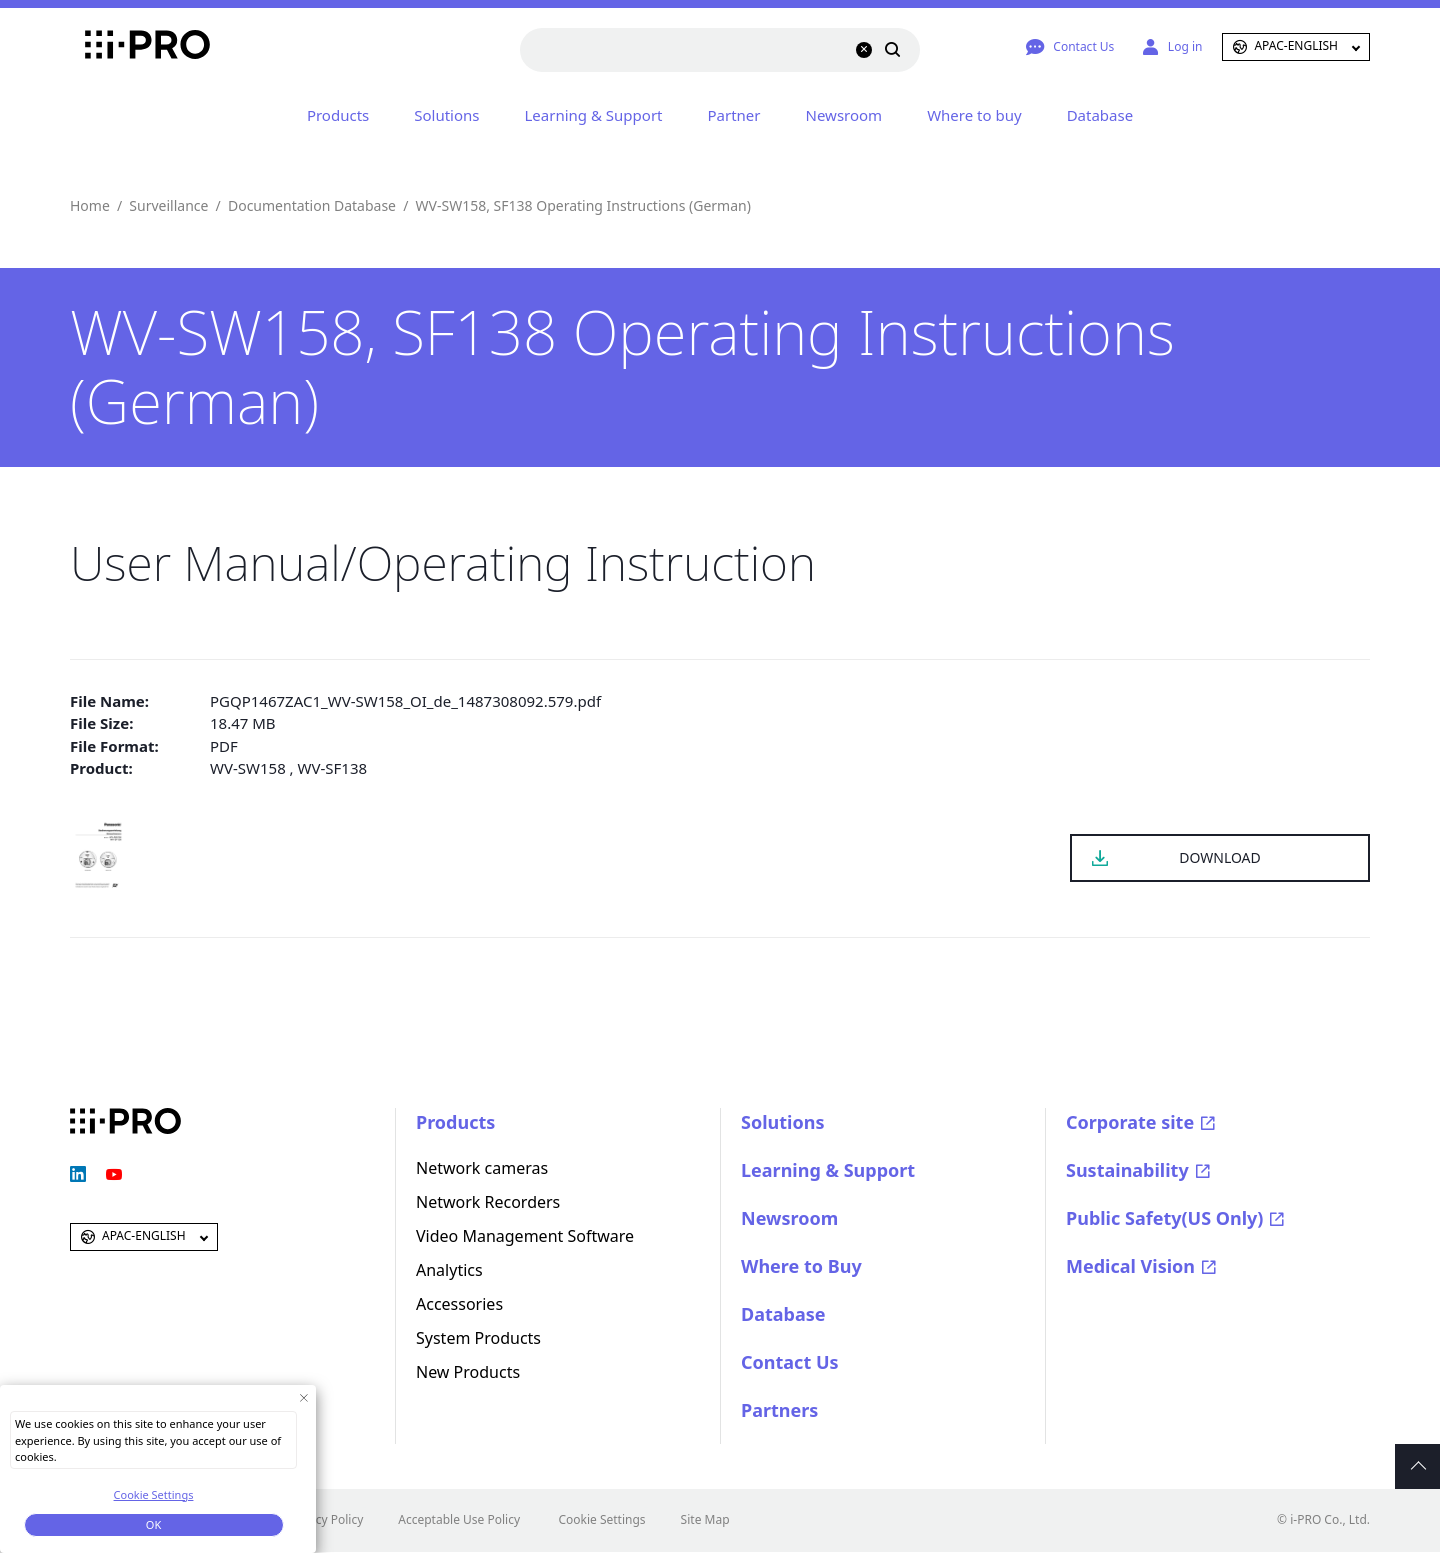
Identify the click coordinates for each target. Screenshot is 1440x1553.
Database (1100, 115)
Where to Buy (801, 1266)
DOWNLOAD (1220, 857)
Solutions (446, 115)
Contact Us (790, 1362)
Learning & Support (594, 115)
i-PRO (125, 47)
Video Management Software (525, 1236)
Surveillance (168, 205)
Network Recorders (488, 1202)
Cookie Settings (601, 1519)
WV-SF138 (333, 768)
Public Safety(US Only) (1164, 1218)
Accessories (459, 1304)
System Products (478, 1338)
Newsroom (844, 115)
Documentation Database (312, 205)
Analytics (449, 1270)
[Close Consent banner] (303, 1397)
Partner (734, 115)
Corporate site (1130, 1122)
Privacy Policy (326, 1519)
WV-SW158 (248, 768)
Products (338, 115)
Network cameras (482, 1168)
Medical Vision (1130, 1266)
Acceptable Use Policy (459, 1519)
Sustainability (1127, 1170)
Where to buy (974, 115)
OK (153, 1524)
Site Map (705, 1519)
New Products (468, 1372)
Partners (779, 1410)
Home (90, 205)
